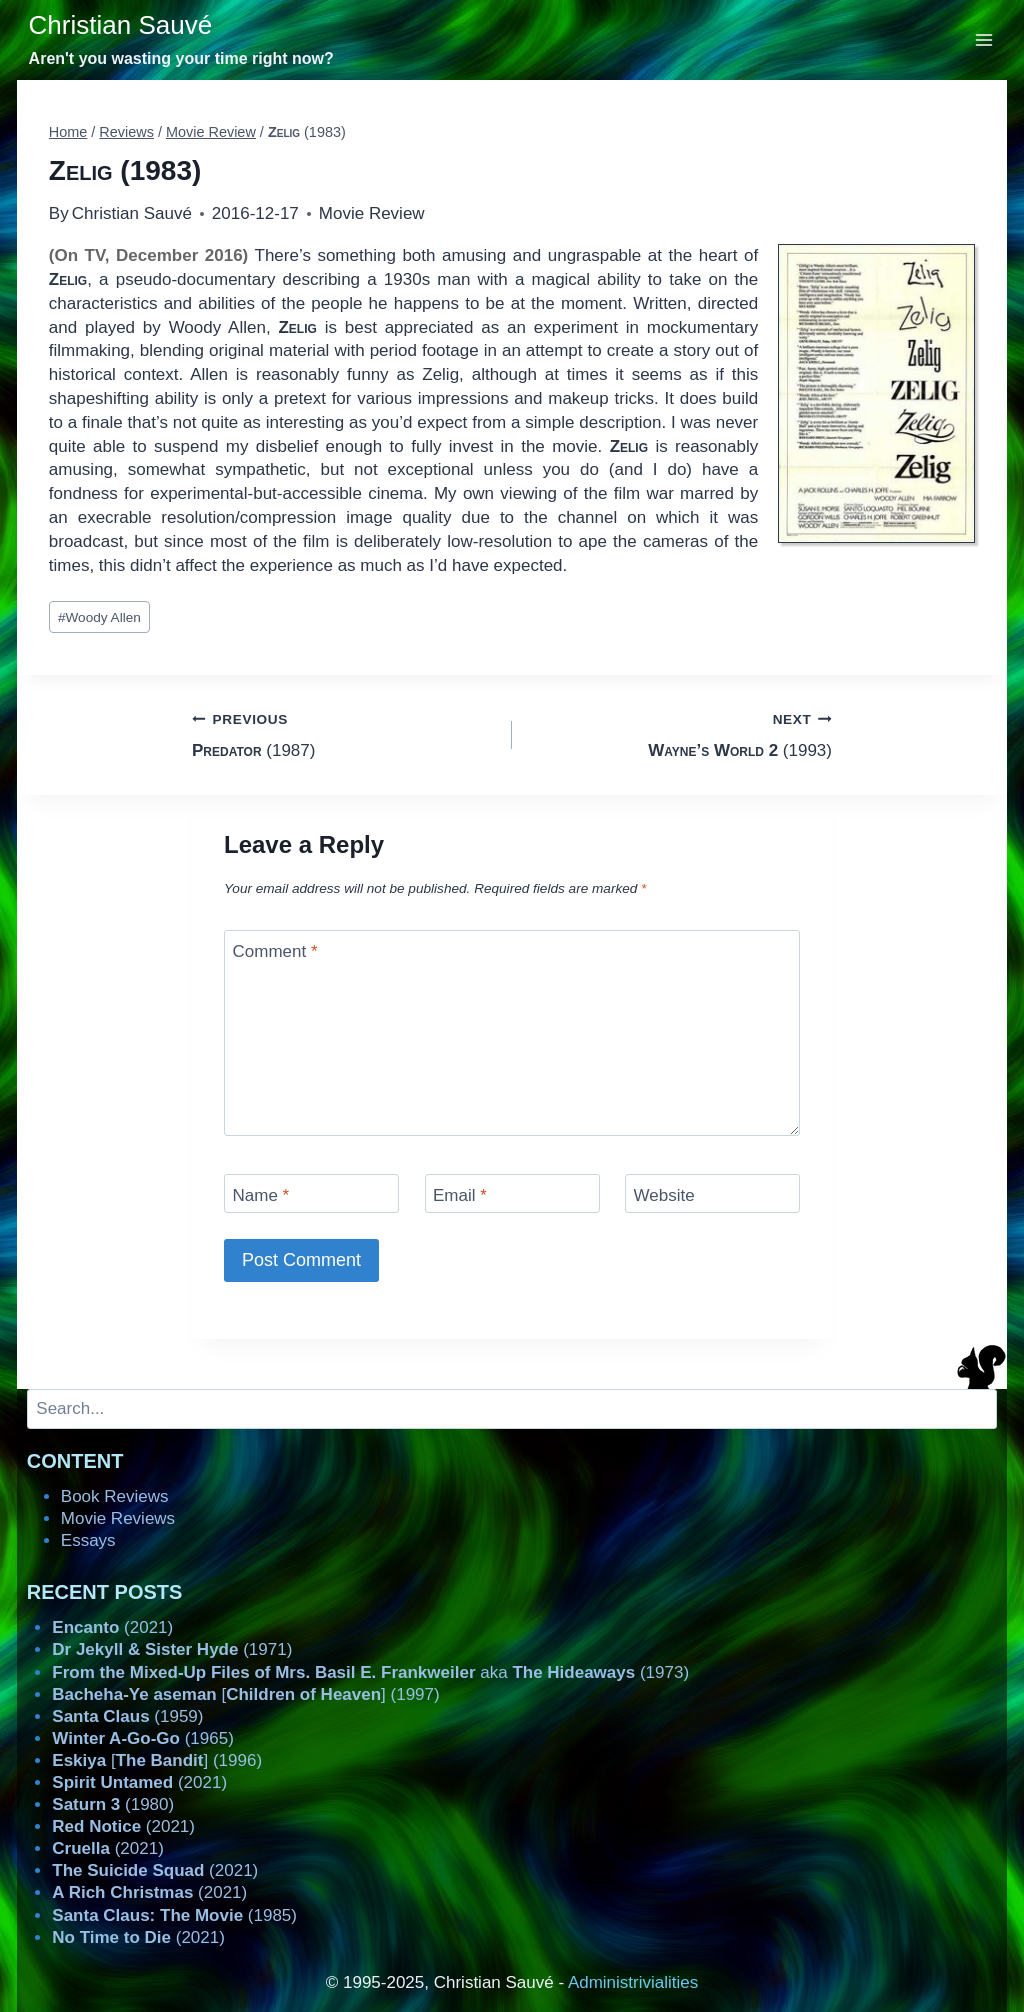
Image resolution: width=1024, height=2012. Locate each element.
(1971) (172, 1649)
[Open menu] (984, 39)
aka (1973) (370, 1672)
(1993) (680, 733)
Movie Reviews (118, 1518)
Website (664, 1195)
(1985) (174, 1915)
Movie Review (372, 213)
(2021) (112, 1627)
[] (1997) (245, 1694)
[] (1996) (157, 1760)
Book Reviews (115, 1496)
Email (460, 1195)
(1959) (127, 1716)
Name (261, 1195)
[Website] (712, 1193)
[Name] (311, 1193)
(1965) (143, 1738)
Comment (275, 951)
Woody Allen (99, 617)
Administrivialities (633, 1982)
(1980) (113, 1804)
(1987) (343, 733)
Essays (88, 1540)
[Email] (512, 1193)
